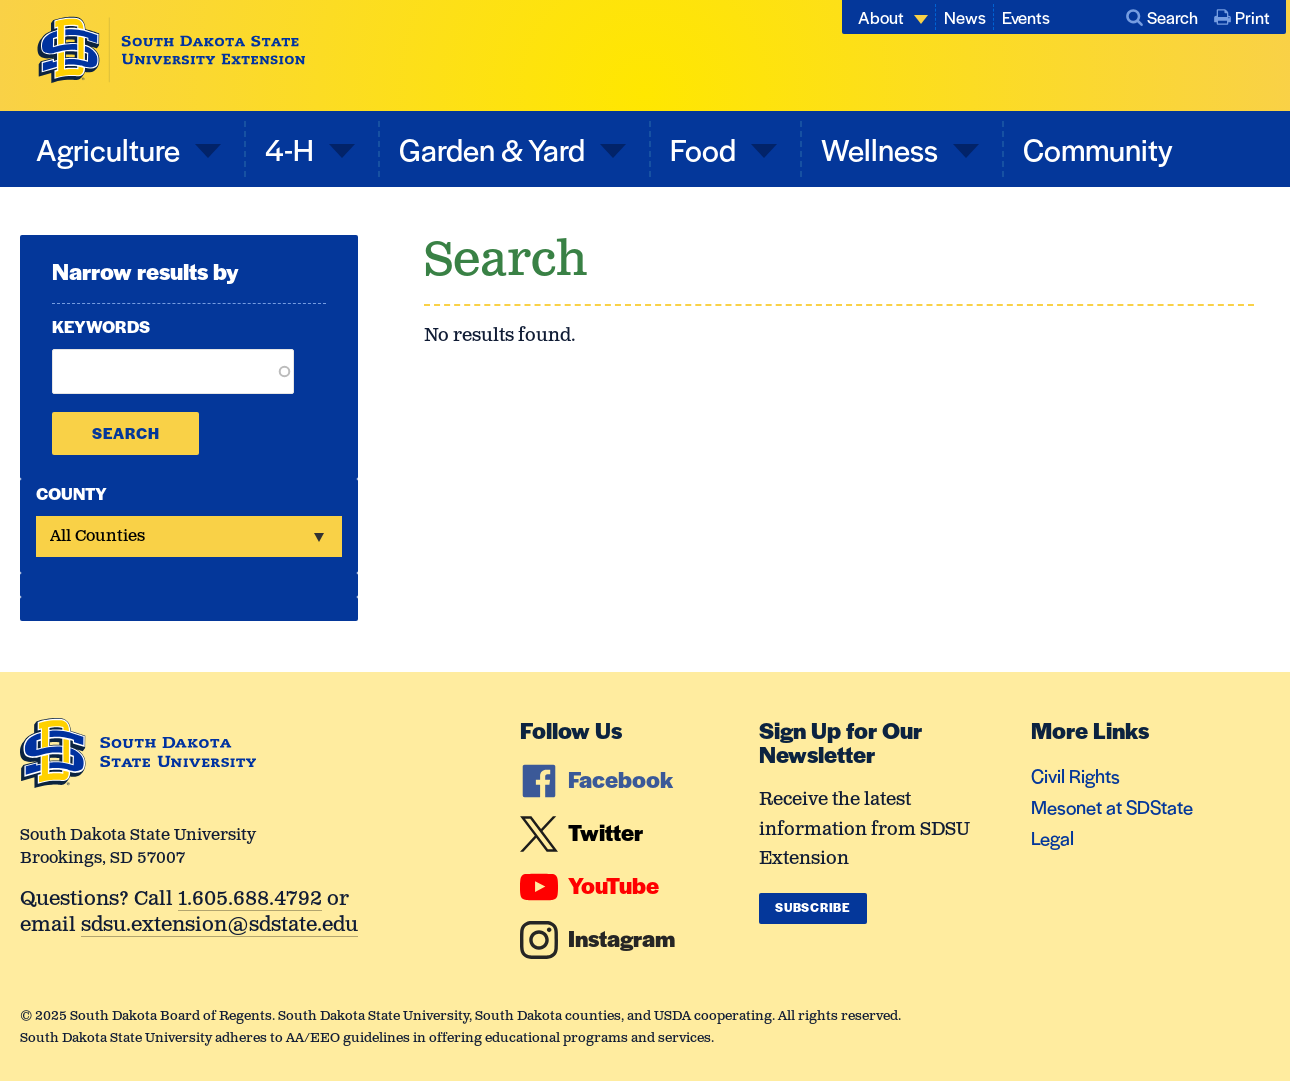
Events (1026, 17)
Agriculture (111, 148)
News (965, 17)
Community (1098, 148)
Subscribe (812, 907)
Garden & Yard (495, 148)
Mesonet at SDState (1112, 806)
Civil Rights (1075, 775)
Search (1162, 17)
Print (1242, 17)
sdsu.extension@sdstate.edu (219, 926)
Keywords (101, 326)
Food (706, 148)
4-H (292, 148)
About (881, 17)
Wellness (882, 148)
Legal (1052, 837)
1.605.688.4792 (250, 900)
